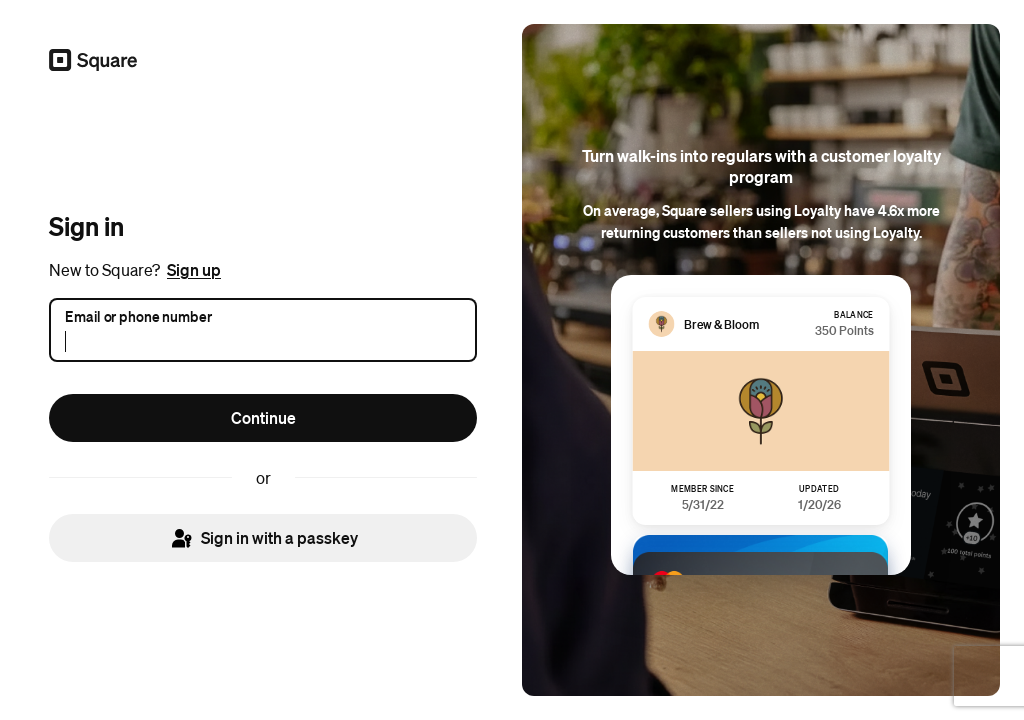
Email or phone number (138, 315)
